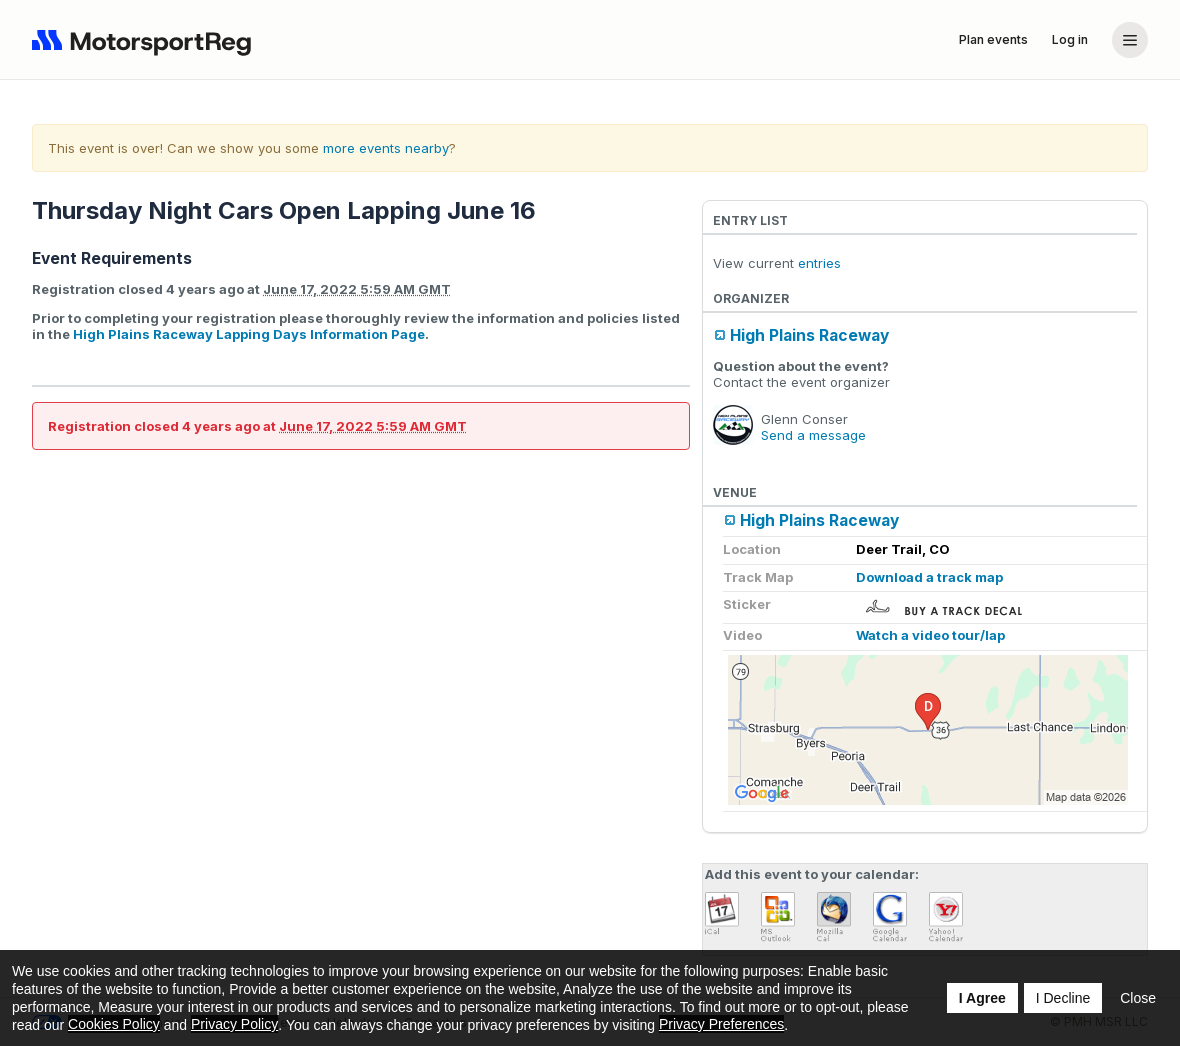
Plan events (993, 39)
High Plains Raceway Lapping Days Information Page (249, 334)
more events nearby (386, 148)
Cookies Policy (114, 1024)
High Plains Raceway (809, 335)
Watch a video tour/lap (930, 635)
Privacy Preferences (721, 1024)
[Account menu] (1130, 40)
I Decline (1063, 998)
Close (1138, 998)
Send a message (813, 435)
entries (819, 263)
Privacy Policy (234, 1024)
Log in (1070, 39)
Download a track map (929, 577)
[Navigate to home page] (146, 40)
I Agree (982, 998)
